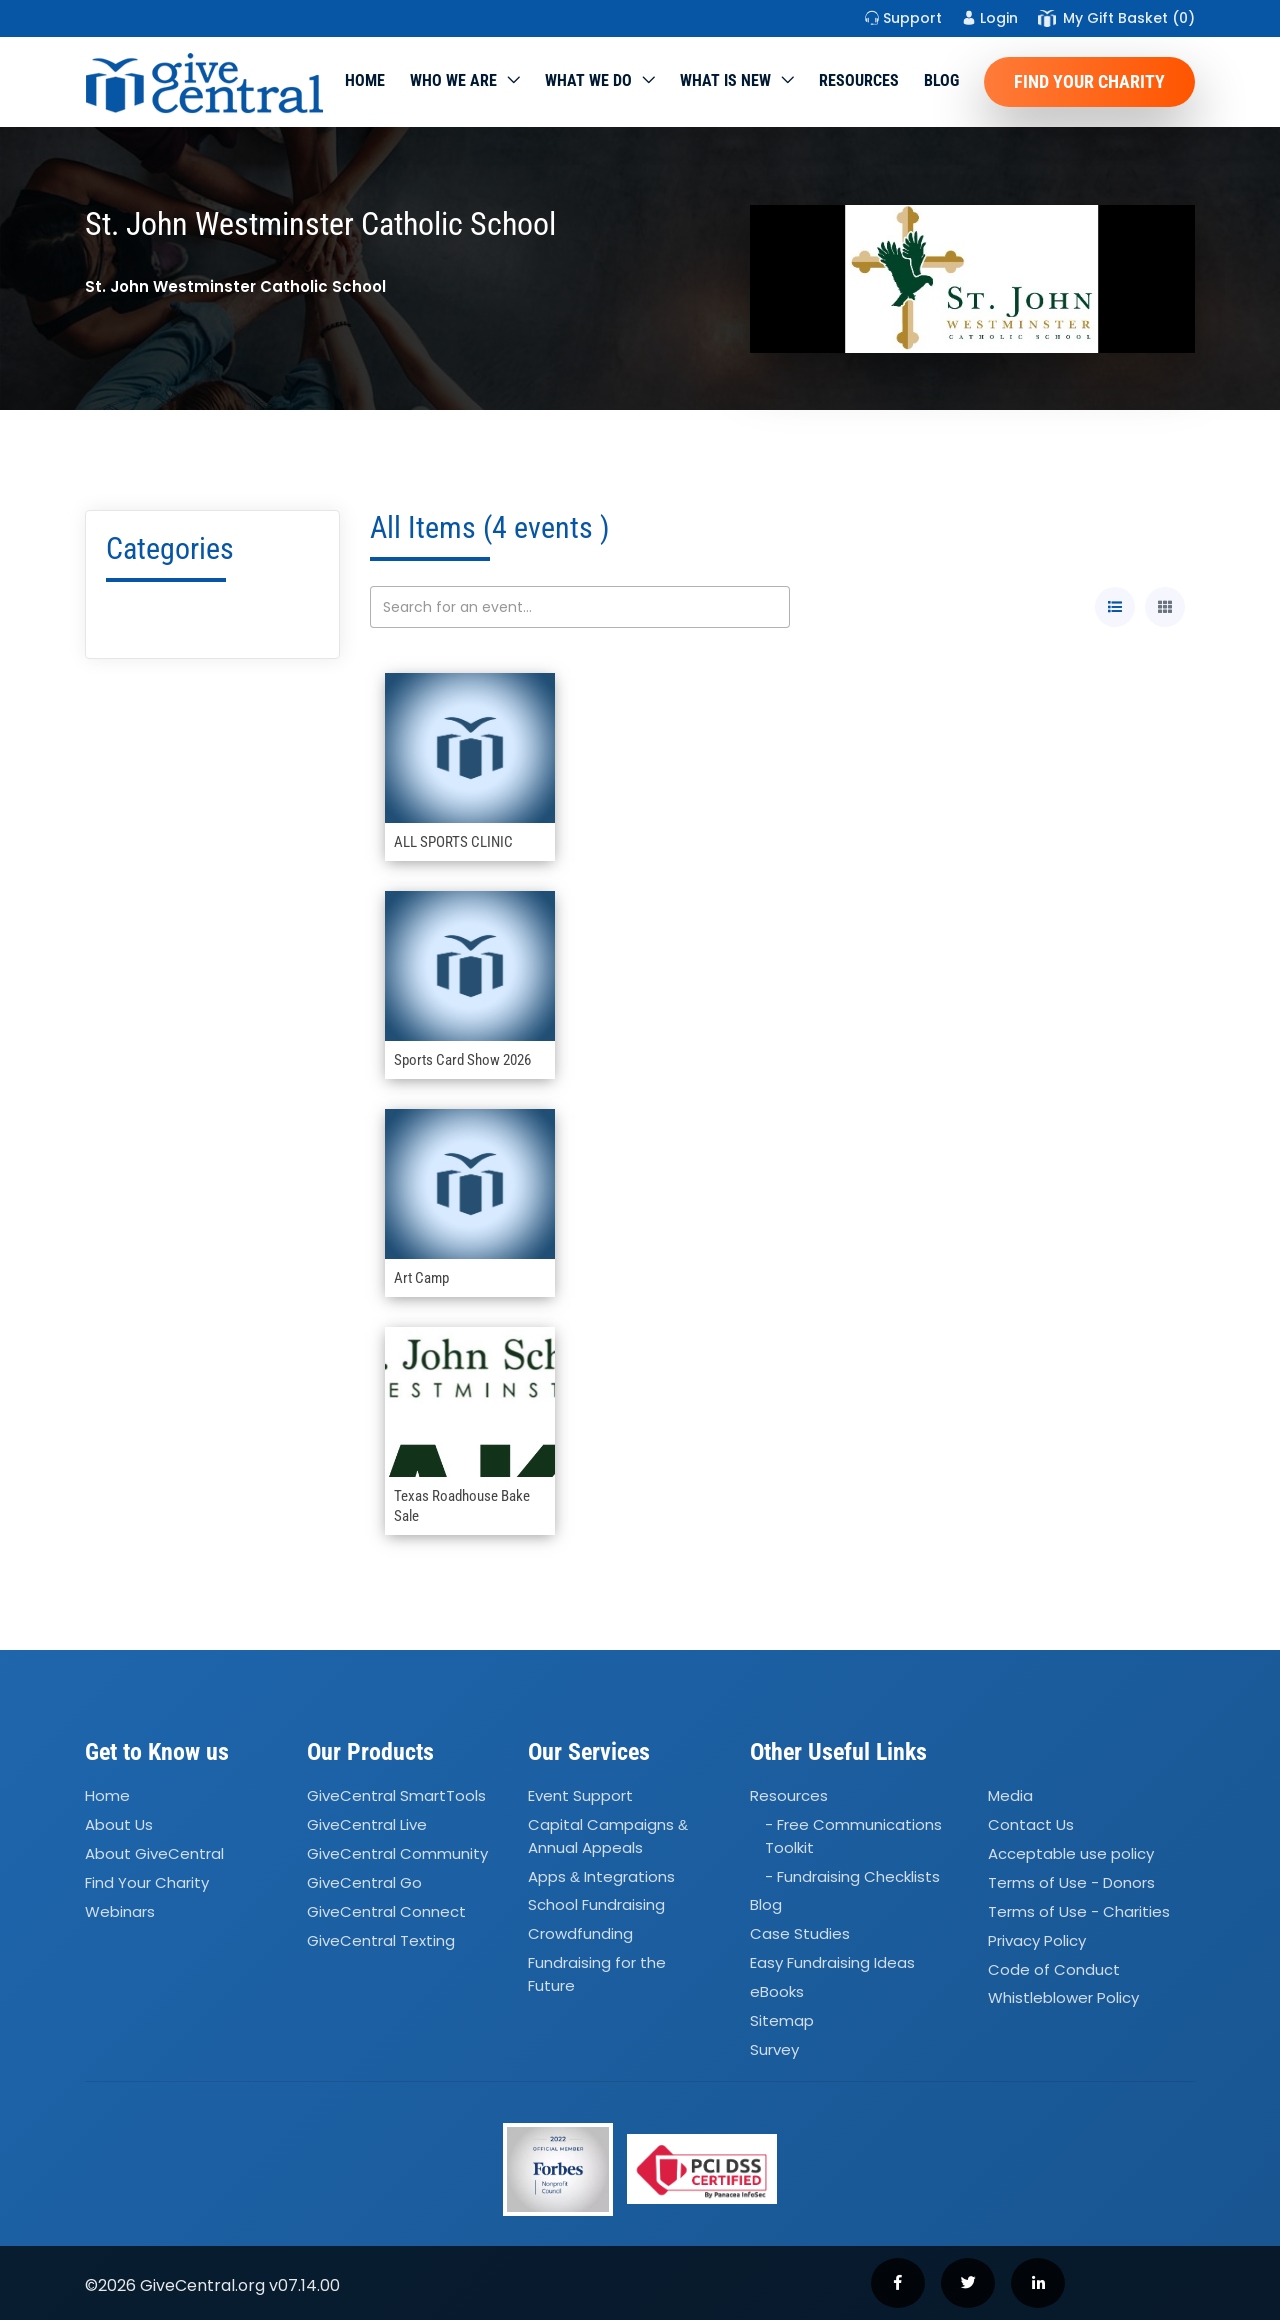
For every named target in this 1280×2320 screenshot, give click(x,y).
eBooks (777, 1991)
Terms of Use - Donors (1071, 1882)
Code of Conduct (1054, 1969)
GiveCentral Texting (381, 1940)
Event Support (580, 1796)
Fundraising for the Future (597, 1974)
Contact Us (1031, 1824)
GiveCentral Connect (386, 1911)
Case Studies (800, 1934)
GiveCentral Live (367, 1824)
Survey (774, 2049)
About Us (119, 1824)
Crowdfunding (580, 1934)
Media (1010, 1796)
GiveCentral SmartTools (396, 1796)
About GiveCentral (154, 1853)
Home (365, 80)
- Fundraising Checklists (852, 1876)
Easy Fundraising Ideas (832, 1962)
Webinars (120, 1911)
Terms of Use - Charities (1079, 1911)
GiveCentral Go (364, 1882)
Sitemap (782, 2020)
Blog (941, 80)
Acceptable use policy (1071, 1853)
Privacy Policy (1037, 1940)
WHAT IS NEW (725, 80)
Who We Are (453, 80)
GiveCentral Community (397, 1853)
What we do (588, 80)
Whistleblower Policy (1063, 1998)
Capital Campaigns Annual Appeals (608, 1836)
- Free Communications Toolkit (853, 1836)
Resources (859, 80)
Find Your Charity (1089, 81)
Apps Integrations (601, 1876)
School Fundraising (596, 1905)
